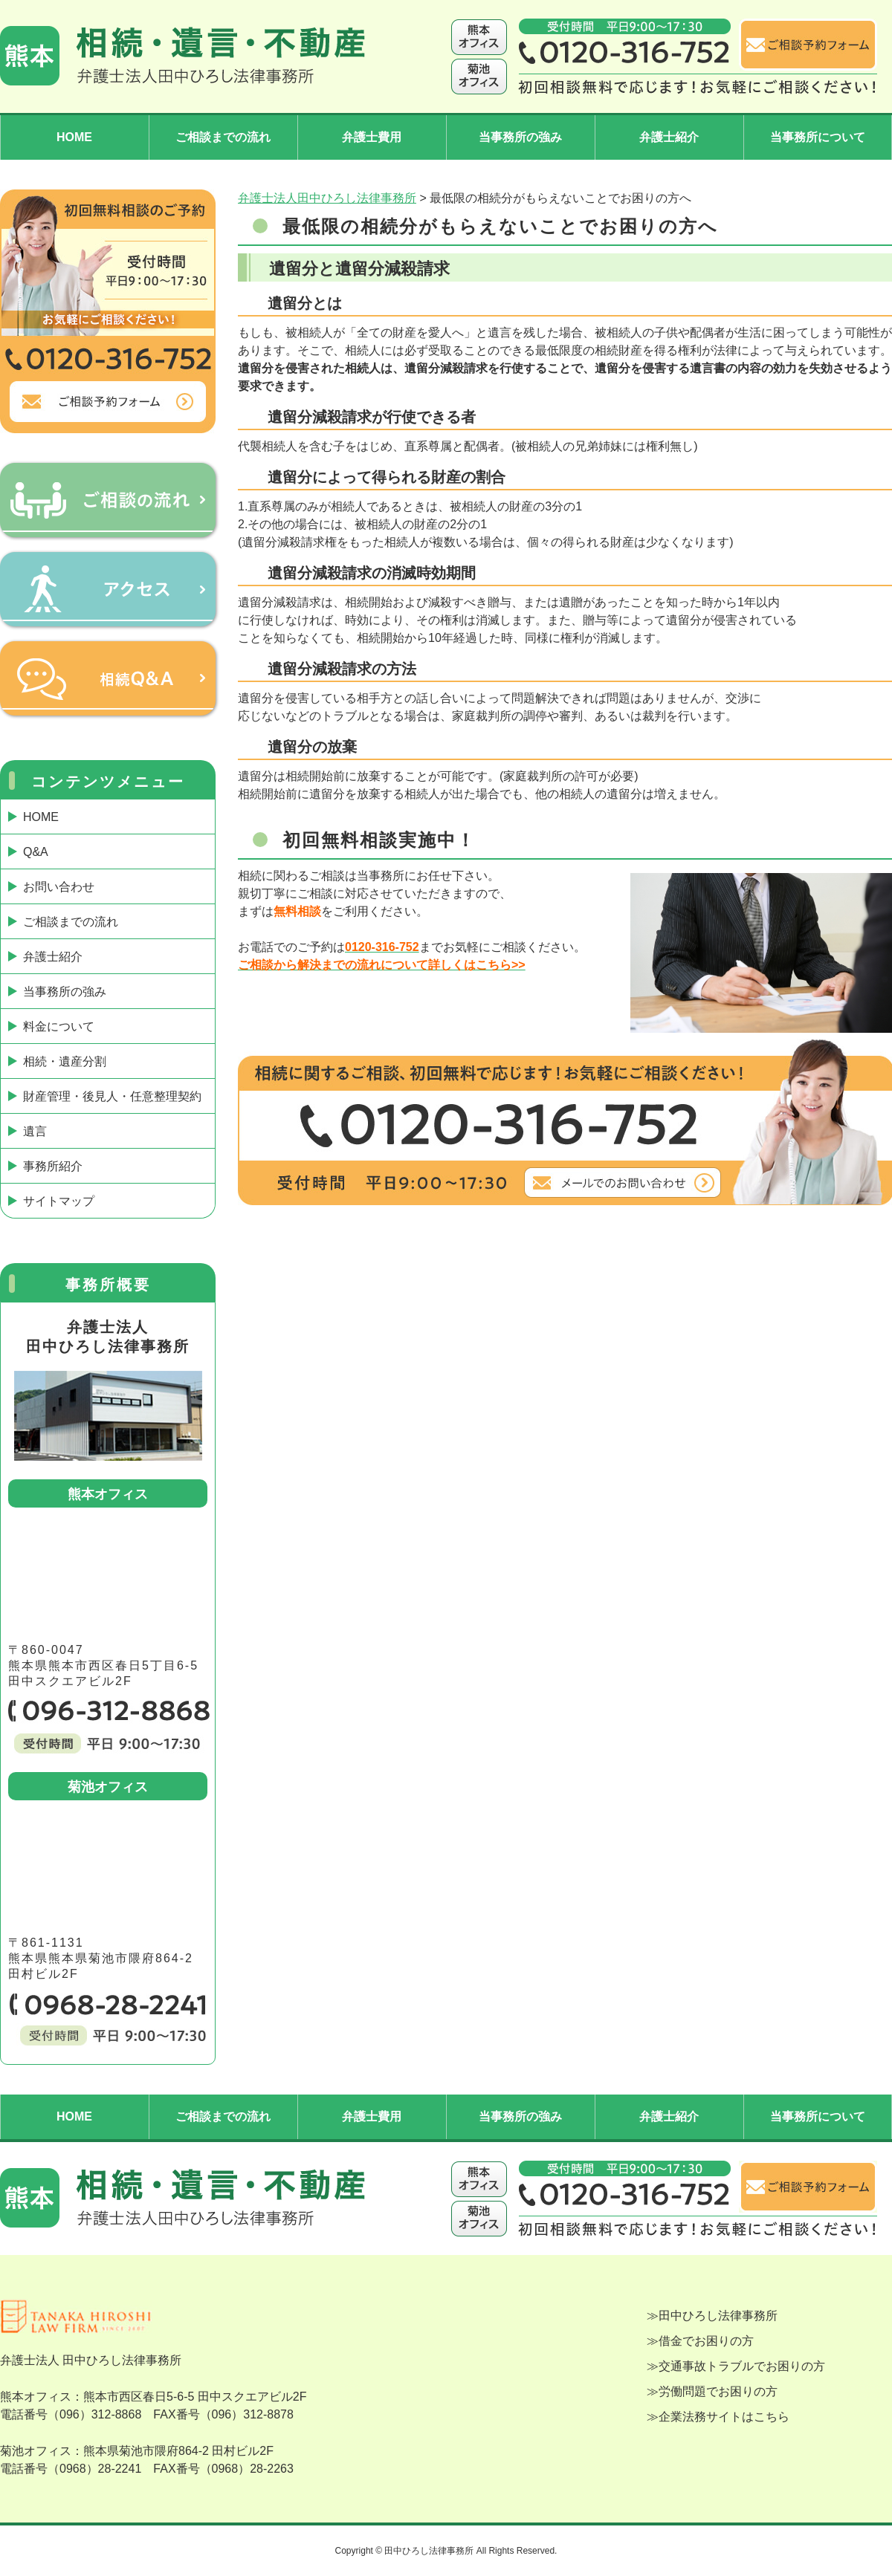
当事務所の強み (520, 137)
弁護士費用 (371, 137)
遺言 (35, 1131)
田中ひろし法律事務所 (718, 2315)
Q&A (35, 852)
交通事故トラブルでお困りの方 (742, 2366)
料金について (58, 1026)
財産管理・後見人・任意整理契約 (112, 1096)
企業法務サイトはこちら (724, 2416)
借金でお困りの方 (706, 2341)
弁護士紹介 (669, 137)
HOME (74, 137)
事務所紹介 (53, 1166)
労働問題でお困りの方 (718, 2391)
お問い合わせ (58, 886)
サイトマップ (58, 1201)
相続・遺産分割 (64, 1061)
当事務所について (817, 137)
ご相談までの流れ (223, 137)
